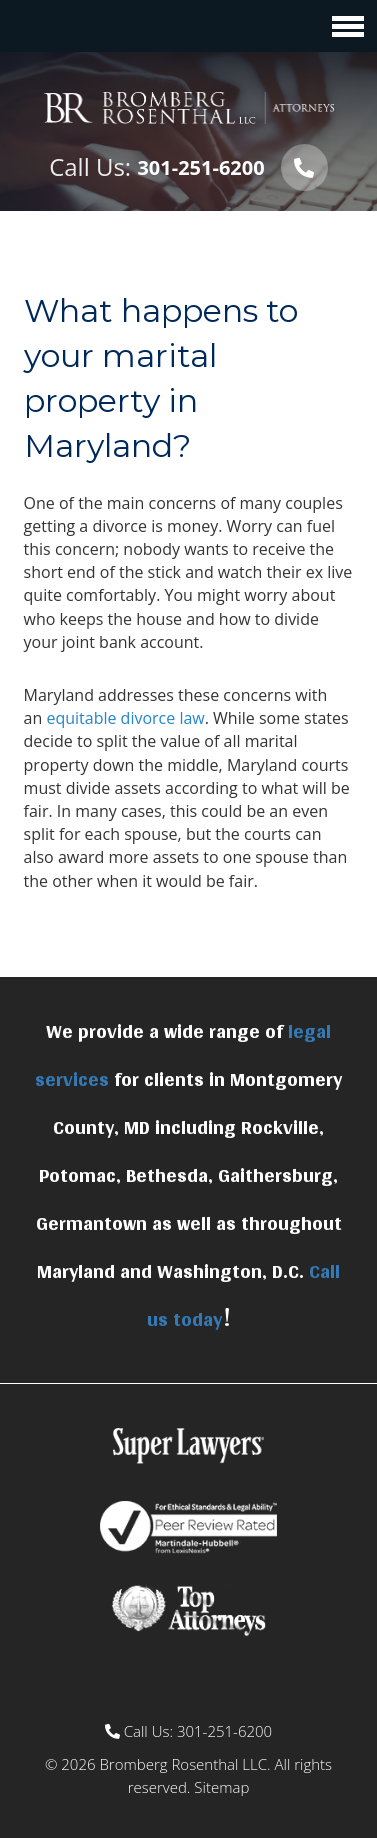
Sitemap (221, 1787)
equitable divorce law (125, 718)
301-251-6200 (200, 167)
